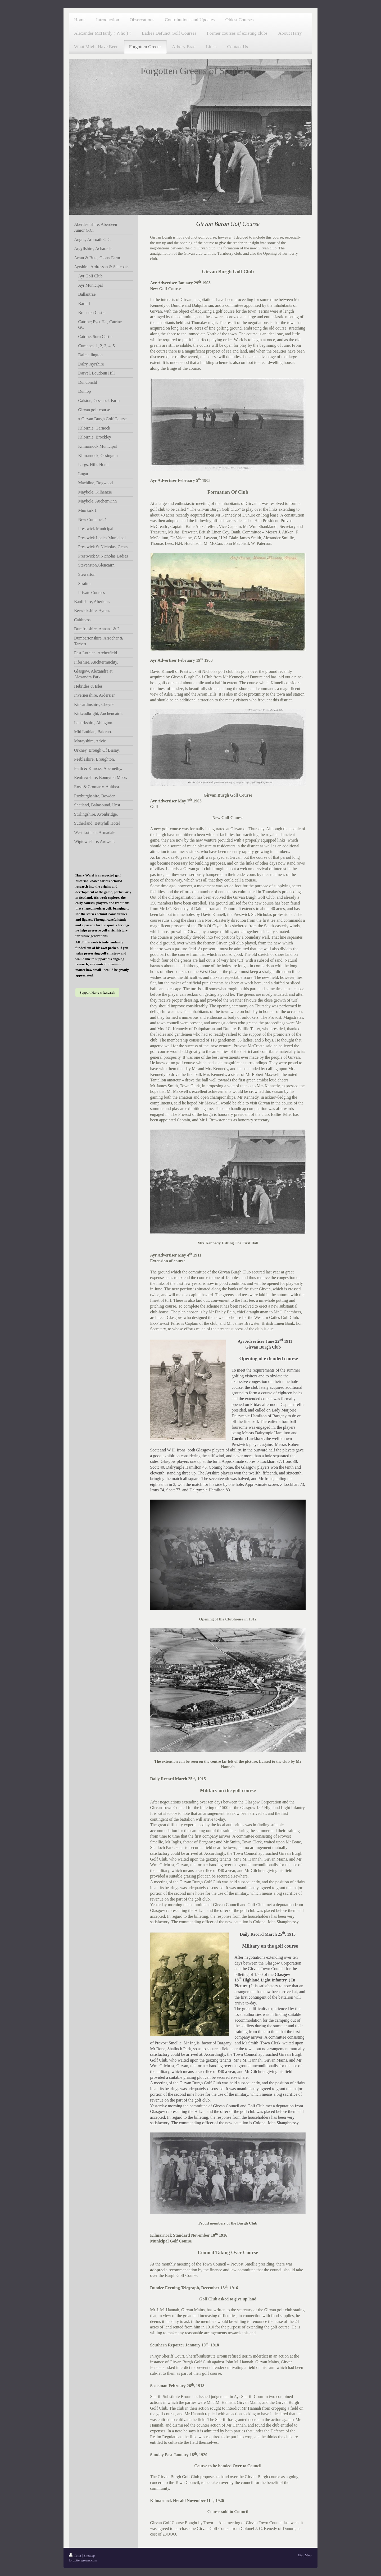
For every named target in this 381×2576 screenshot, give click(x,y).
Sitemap (89, 2555)
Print (75, 2555)
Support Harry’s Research (97, 992)
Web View (305, 2555)
